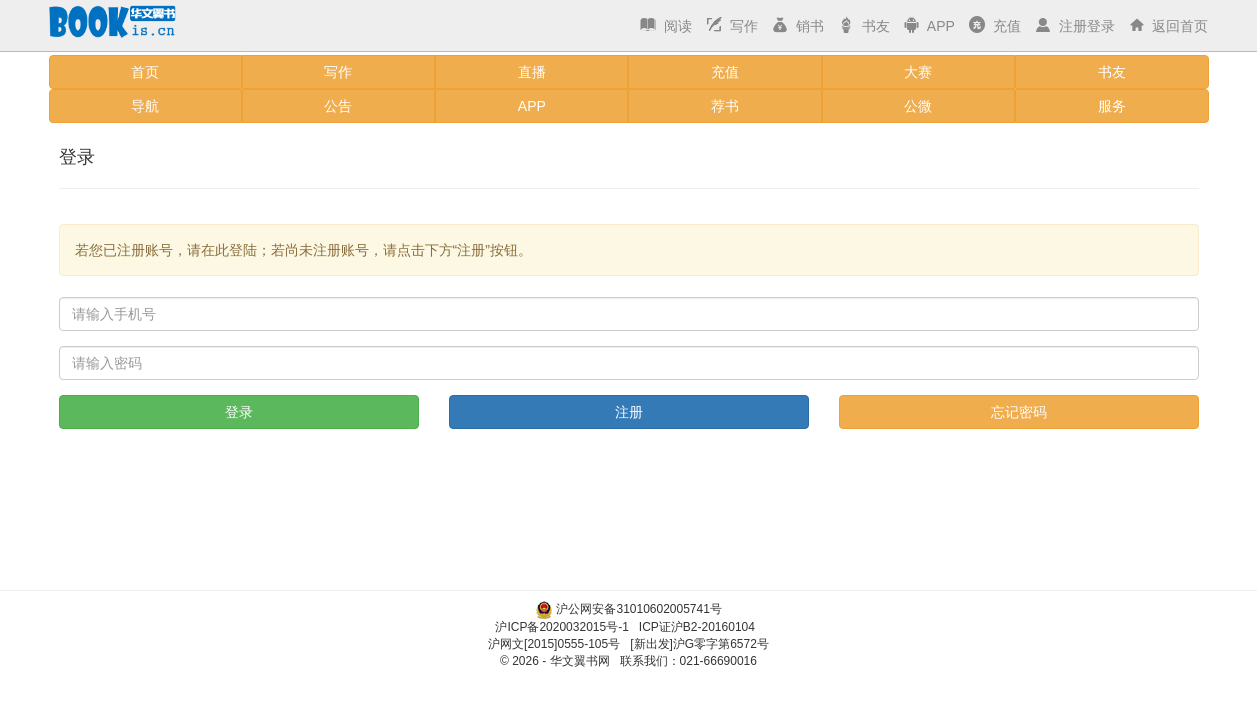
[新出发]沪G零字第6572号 (699, 644)
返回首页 (1167, 25)
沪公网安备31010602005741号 (638, 609)
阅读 (664, 25)
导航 (145, 106)
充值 (993, 25)
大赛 (918, 72)
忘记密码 (1019, 412)
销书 (796, 25)
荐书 (725, 106)
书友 (862, 25)
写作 (730, 25)
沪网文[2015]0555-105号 (554, 644)
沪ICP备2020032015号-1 (561, 627)
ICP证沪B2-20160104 (697, 627)
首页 (145, 72)
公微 (918, 106)
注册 (629, 412)
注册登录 (1073, 25)
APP (927, 25)
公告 (338, 106)
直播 (532, 72)
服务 (1112, 106)
